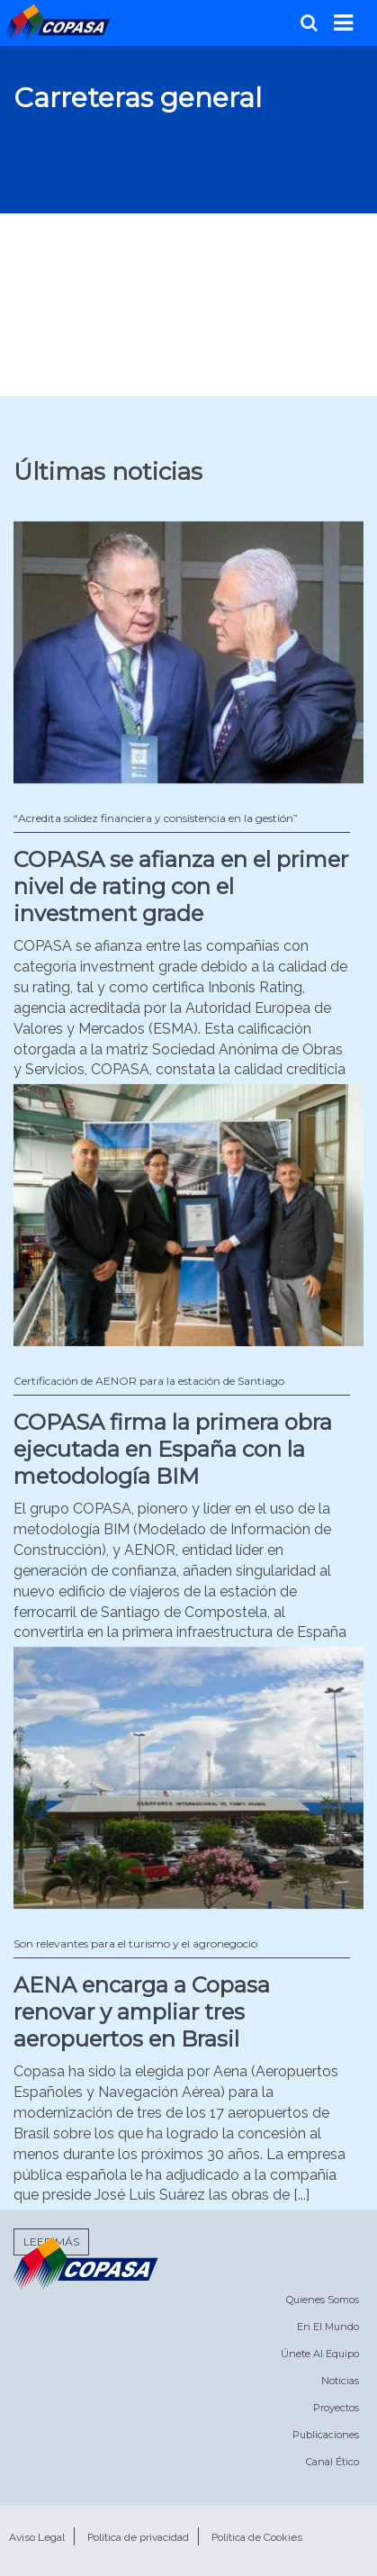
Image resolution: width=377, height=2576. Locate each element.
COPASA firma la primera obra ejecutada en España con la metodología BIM (172, 1449)
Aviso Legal (37, 2537)
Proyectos (336, 2407)
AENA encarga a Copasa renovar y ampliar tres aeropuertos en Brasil (141, 2012)
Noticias (340, 2380)
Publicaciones (325, 2434)
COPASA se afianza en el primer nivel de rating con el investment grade (180, 886)
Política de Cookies (256, 2537)
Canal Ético (332, 2461)
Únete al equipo (320, 2353)
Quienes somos (322, 2299)
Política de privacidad (138, 2537)
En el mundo (328, 2326)
